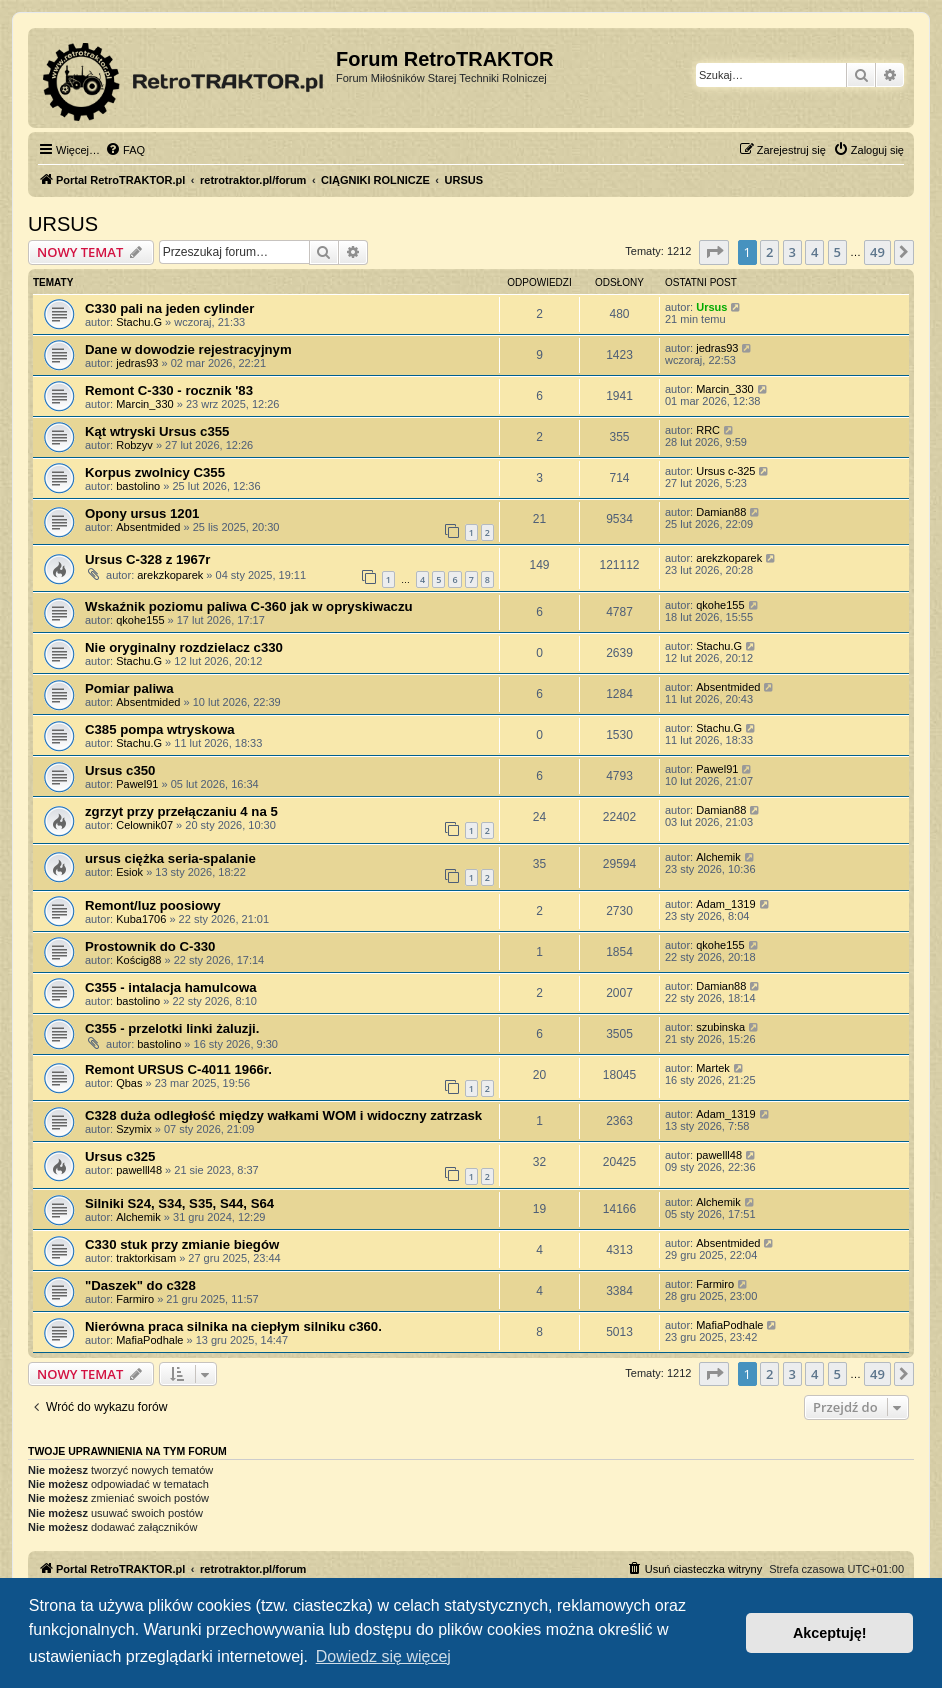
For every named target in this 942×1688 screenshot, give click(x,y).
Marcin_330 (144, 404)
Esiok (129, 872)
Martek (713, 1068)
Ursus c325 (120, 1156)
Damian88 (721, 512)
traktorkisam (146, 1258)
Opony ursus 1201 (142, 513)
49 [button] (877, 252)
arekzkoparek (170, 575)
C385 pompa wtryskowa (160, 729)
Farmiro (135, 1299)
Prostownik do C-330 (150, 946)
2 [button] (769, 252)
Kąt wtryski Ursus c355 (157, 431)
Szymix (133, 1129)
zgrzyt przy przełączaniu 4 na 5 (181, 811)
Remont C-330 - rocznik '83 (169, 390)
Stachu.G (139, 322)
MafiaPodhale (149, 1340)
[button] (714, 252)
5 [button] (837, 252)
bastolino (138, 486)
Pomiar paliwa (129, 688)
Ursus (711, 307)
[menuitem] (125, 150)
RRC (708, 430)
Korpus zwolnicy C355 (155, 472)
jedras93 (137, 363)
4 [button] (814, 252)
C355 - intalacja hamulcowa (171, 987)
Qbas (129, 1083)
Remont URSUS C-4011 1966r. (178, 1069)
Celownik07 (144, 825)
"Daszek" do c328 (140, 1285)
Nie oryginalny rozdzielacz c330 (184, 647)
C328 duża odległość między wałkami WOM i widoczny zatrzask (283, 1115)
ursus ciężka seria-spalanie (170, 858)
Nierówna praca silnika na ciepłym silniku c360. (233, 1326)
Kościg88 (138, 960)
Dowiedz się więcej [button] (383, 1656)
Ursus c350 (120, 770)
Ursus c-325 (725, 471)
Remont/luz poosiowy (153, 905)
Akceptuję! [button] (830, 1633)
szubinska (720, 1027)
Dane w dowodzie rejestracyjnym (188, 349)
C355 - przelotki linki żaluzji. (172, 1028)
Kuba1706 (141, 919)
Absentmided (148, 527)
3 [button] (792, 252)
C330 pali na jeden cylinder (169, 308)
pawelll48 (139, 1170)
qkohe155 (140, 620)
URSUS (63, 224)
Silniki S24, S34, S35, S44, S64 (179, 1203)
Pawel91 (137, 784)
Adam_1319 (725, 904)
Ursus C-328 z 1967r (147, 559)
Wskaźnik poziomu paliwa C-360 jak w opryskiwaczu (249, 606)
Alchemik (718, 857)
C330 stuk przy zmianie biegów (182, 1244)
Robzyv (134, 445)
